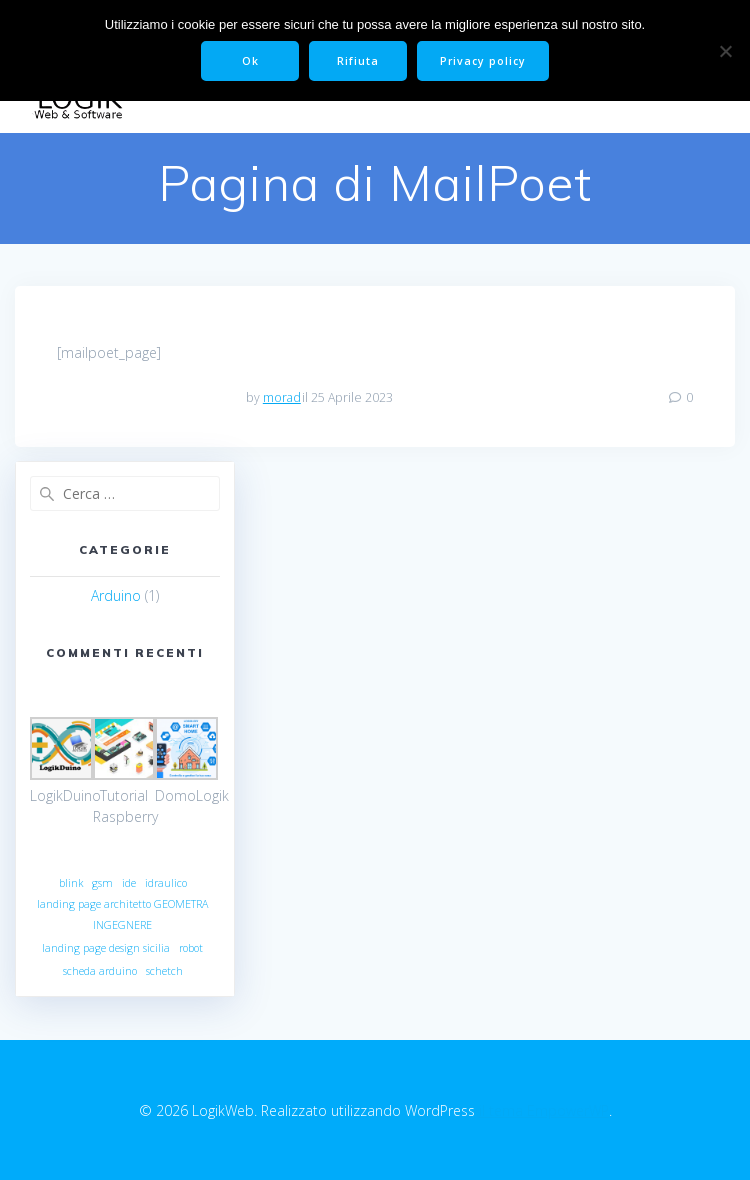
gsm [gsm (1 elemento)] (102, 883)
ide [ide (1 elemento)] (129, 883)
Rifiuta (358, 61)
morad (282, 397)
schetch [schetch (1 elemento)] (164, 971)
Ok (250, 61)
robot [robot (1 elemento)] (191, 948)
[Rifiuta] (725, 51)
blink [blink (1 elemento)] (71, 883)
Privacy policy (483, 61)
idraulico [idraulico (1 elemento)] (166, 883)
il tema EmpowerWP (544, 1110)
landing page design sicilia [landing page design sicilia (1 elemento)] (106, 948)
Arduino (116, 595)
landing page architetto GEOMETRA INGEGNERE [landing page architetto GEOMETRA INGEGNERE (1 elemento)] (122, 914)
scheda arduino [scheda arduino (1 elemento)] (100, 971)
